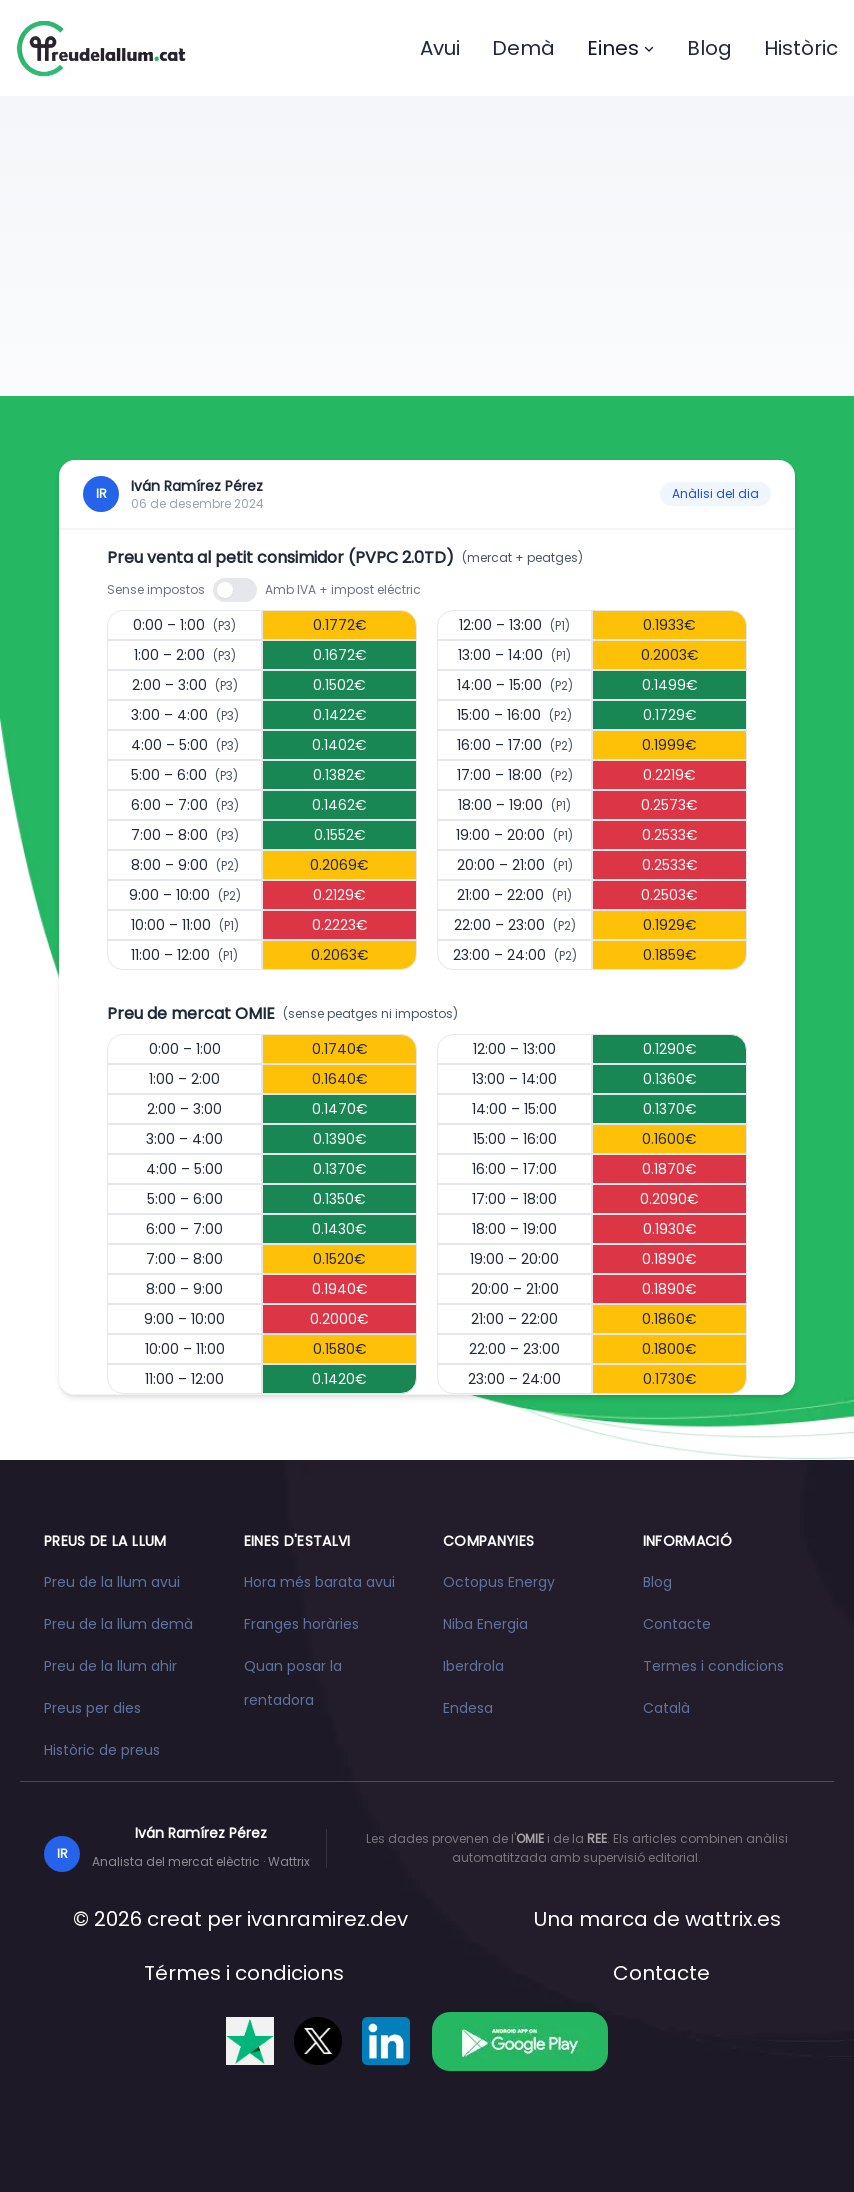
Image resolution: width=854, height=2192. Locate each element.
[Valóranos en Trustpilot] (250, 2041)
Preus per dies (92, 1708)
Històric (801, 48)
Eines (621, 48)
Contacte (677, 1624)
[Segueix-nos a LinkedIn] (386, 2041)
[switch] (235, 590)
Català (666, 1708)
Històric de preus (102, 1750)
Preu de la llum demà (118, 1624)
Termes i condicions (713, 1666)
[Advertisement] (427, 246)
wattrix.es (733, 1919)
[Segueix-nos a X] (318, 2041)
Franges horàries (301, 1624)
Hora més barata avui (319, 1582)
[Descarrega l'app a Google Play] (519, 2041)
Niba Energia (485, 1624)
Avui (440, 48)
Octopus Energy (499, 1582)
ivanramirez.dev (327, 1919)
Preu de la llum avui (112, 1582)
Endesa (468, 1708)
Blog (709, 48)
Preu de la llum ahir (110, 1666)
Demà (523, 48)
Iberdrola (473, 1666)
